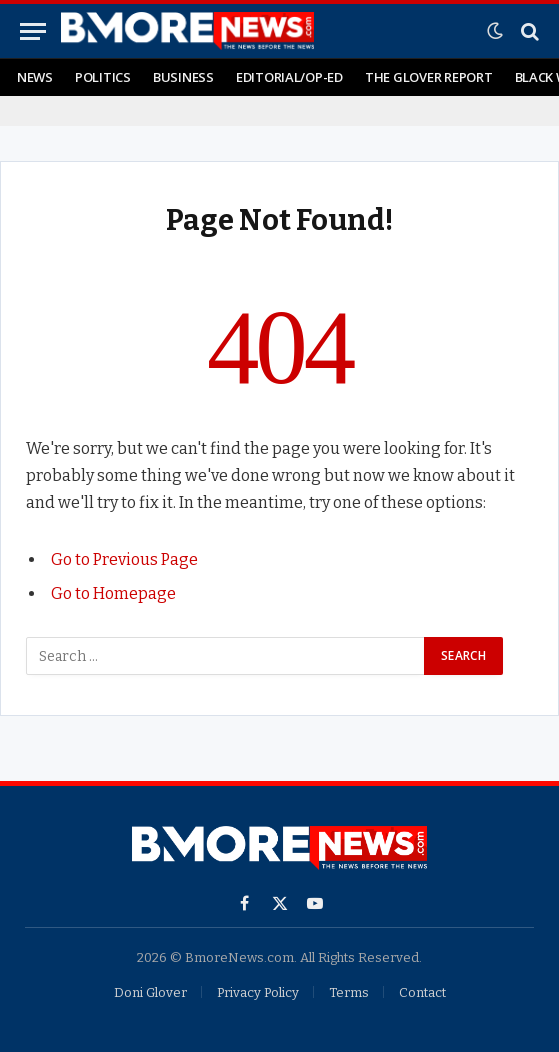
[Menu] (33, 31)
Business (183, 77)
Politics (103, 77)
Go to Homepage (113, 593)
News (35, 77)
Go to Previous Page (124, 559)
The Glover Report (429, 77)
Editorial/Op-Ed (289, 77)
